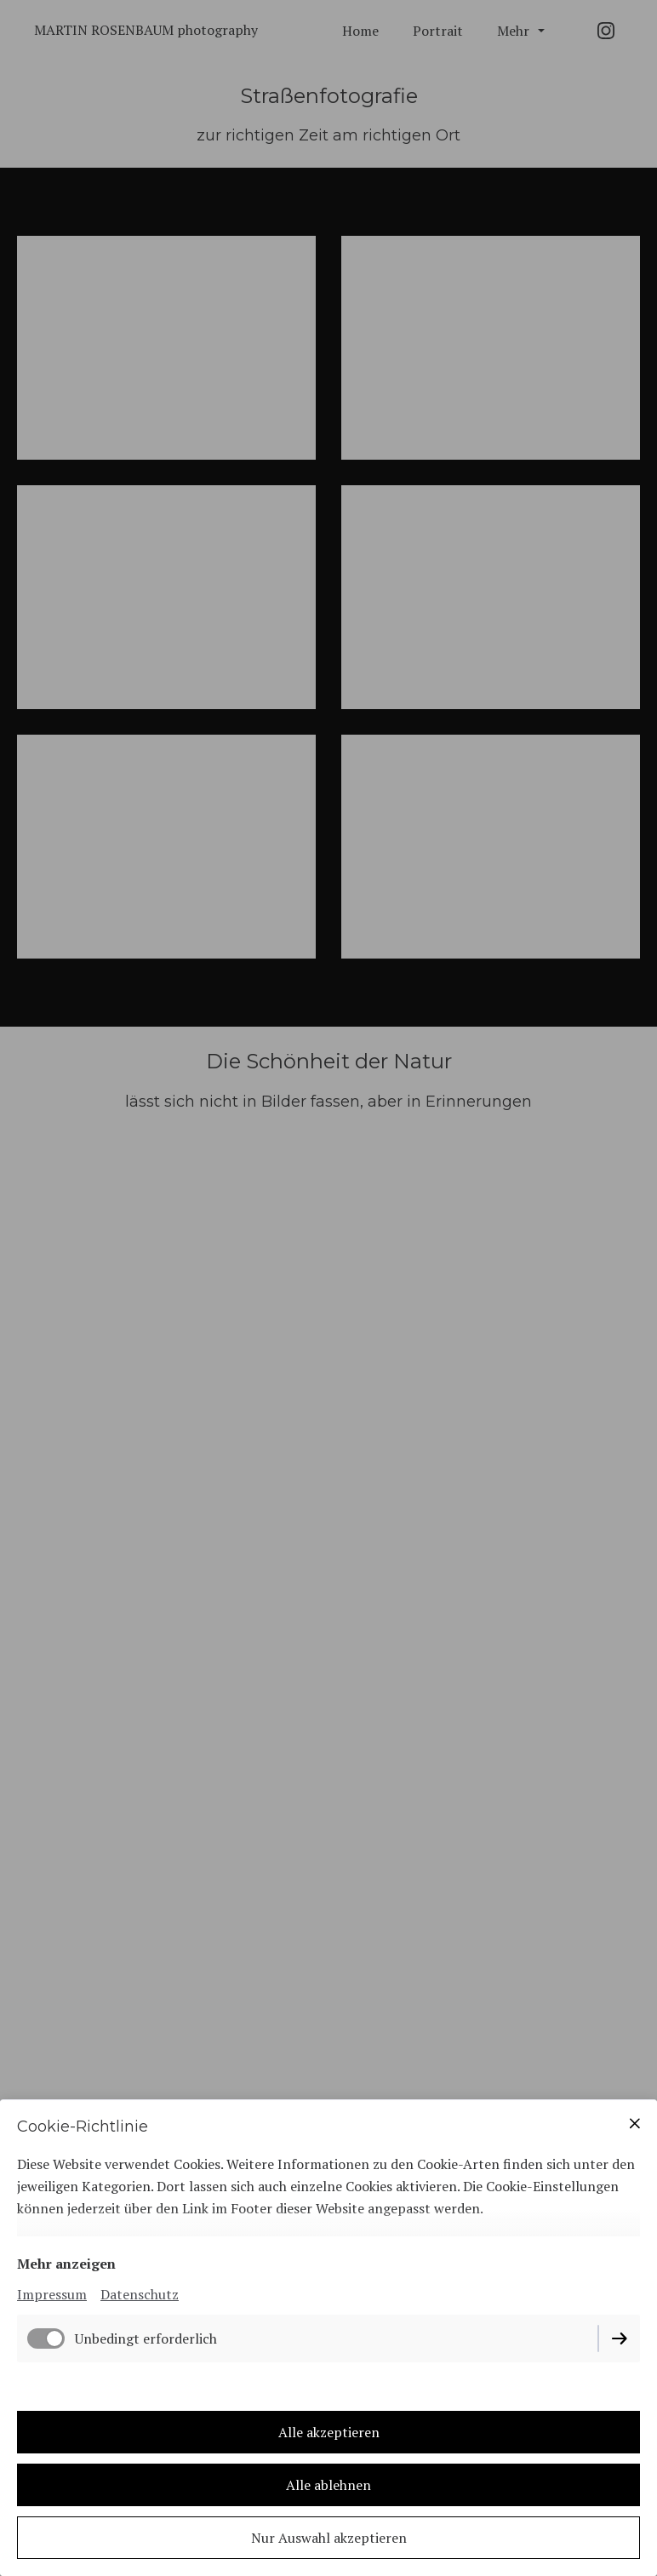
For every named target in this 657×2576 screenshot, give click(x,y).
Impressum (52, 2294)
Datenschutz (139, 2294)
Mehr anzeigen (66, 2263)
